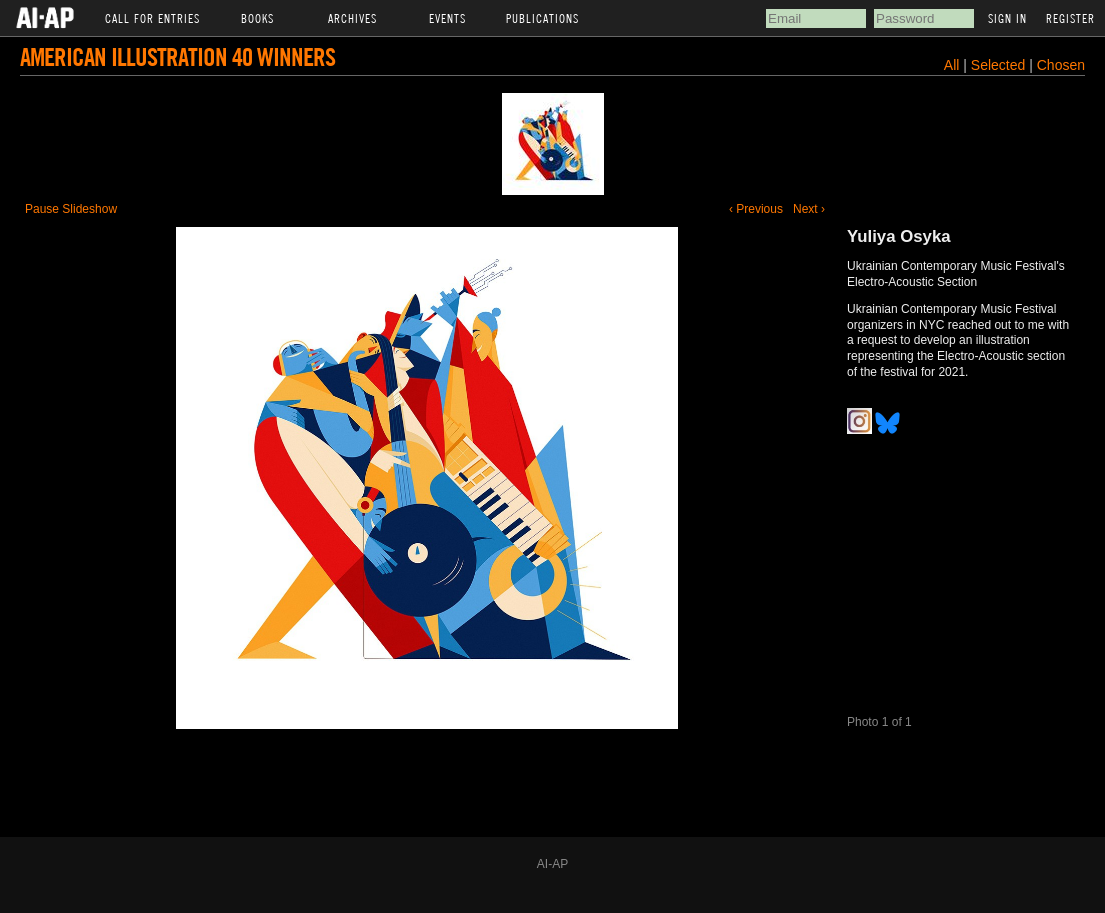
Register (1070, 18)
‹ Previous (756, 209)
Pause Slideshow (71, 209)
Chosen (1061, 65)
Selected (1000, 65)
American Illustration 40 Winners (177, 56)
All (952, 65)
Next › (809, 209)
